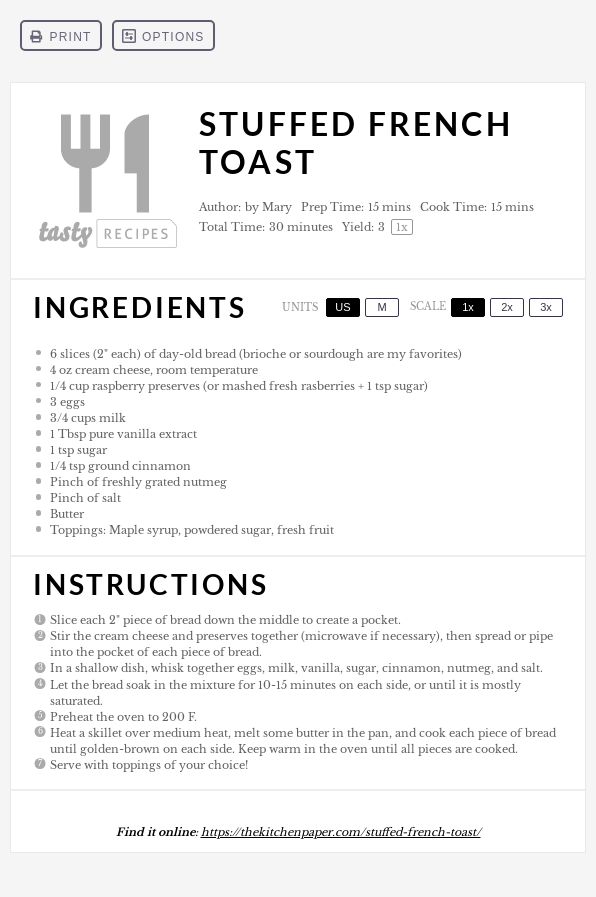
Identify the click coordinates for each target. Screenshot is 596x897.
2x (507, 307)
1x (468, 307)
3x (546, 307)
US (342, 307)
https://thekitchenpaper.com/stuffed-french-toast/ (341, 832)
